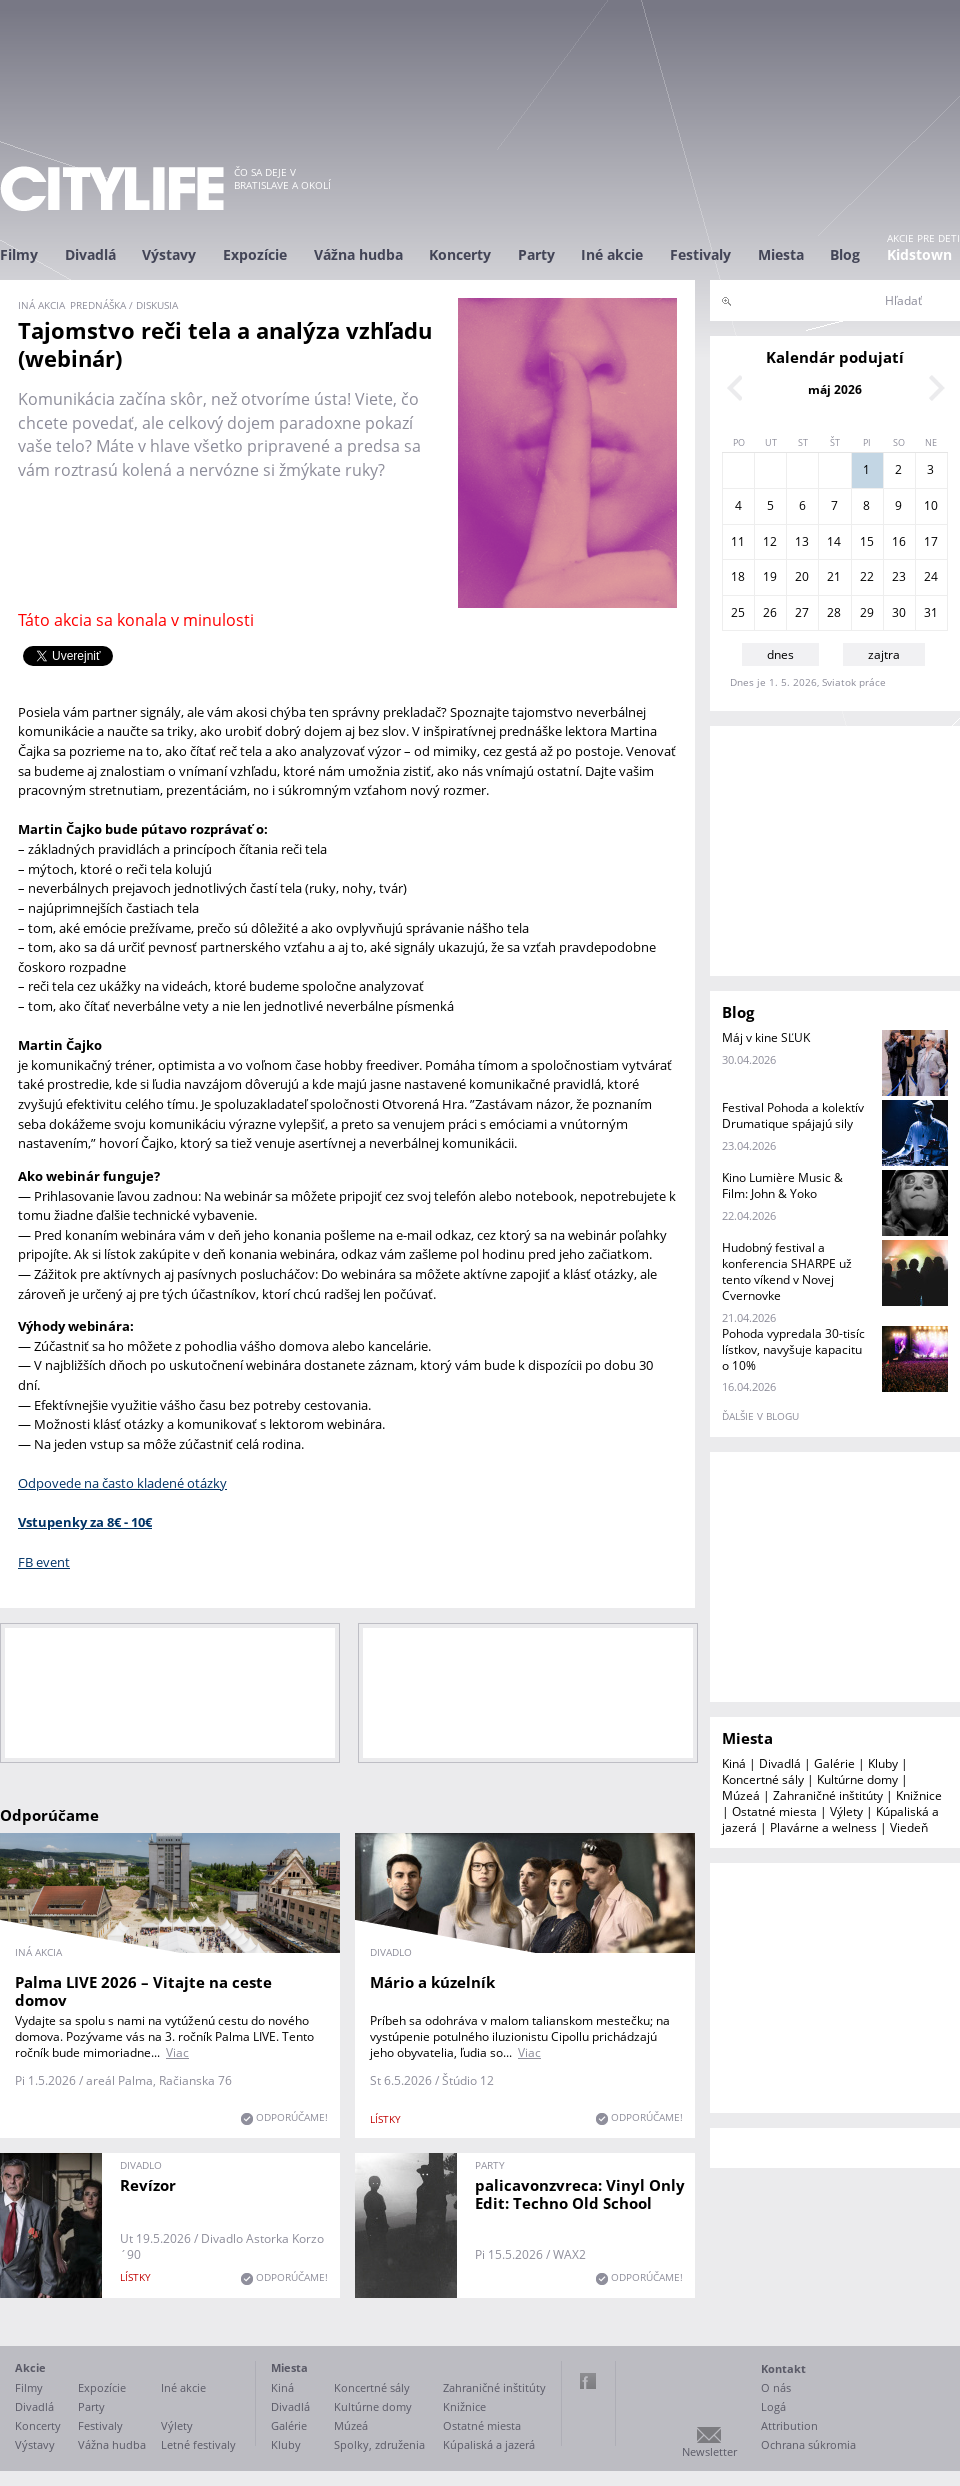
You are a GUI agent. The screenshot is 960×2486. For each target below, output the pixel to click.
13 (802, 541)
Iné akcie (612, 254)
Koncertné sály (763, 1779)
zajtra (884, 654)
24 (931, 576)
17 (931, 541)
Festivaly (700, 254)
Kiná (734, 1763)
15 (867, 541)
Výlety (846, 1811)
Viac (177, 2052)
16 (899, 541)
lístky (385, 2119)
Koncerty (460, 254)
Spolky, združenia (379, 2444)
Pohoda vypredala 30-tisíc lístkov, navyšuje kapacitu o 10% (793, 1349)
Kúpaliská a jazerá (489, 2444)
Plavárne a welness (823, 1827)
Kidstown (919, 254)
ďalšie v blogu (760, 1416)
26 (770, 612)
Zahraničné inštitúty (828, 1795)
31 (931, 612)
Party (536, 254)
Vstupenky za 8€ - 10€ (85, 1522)
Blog (845, 254)
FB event (44, 1562)
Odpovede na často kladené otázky (122, 1483)
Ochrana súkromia (808, 2444)
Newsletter (709, 2451)
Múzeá (741, 1795)
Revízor (148, 2185)
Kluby (883, 1763)
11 (738, 541)
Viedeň (909, 1827)
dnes (780, 654)
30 (899, 612)
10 (931, 505)
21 (834, 576)
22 (867, 576)
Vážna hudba (358, 254)
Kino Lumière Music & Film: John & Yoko (782, 1185)
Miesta (781, 254)
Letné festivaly (198, 2444)
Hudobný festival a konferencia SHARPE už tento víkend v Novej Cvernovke (787, 1271)
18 (738, 576)
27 (802, 612)
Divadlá (90, 254)
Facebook (588, 2381)
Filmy (19, 254)
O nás (776, 2387)
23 (899, 576)
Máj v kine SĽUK (766, 1037)
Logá (773, 2406)
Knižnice (919, 1795)
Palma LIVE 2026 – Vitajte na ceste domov (143, 1991)
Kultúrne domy (857, 1779)
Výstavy (169, 254)
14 (834, 541)
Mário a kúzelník (432, 1982)
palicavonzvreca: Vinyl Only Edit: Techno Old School (580, 2194)
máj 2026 (835, 389)
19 (770, 576)
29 (867, 612)
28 (834, 612)
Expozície (255, 254)
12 (770, 541)
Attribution (789, 2425)
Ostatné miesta (774, 1811)
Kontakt (783, 2368)
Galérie (834, 1763)
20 (802, 576)
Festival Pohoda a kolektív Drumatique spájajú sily (793, 1115)
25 (738, 612)
